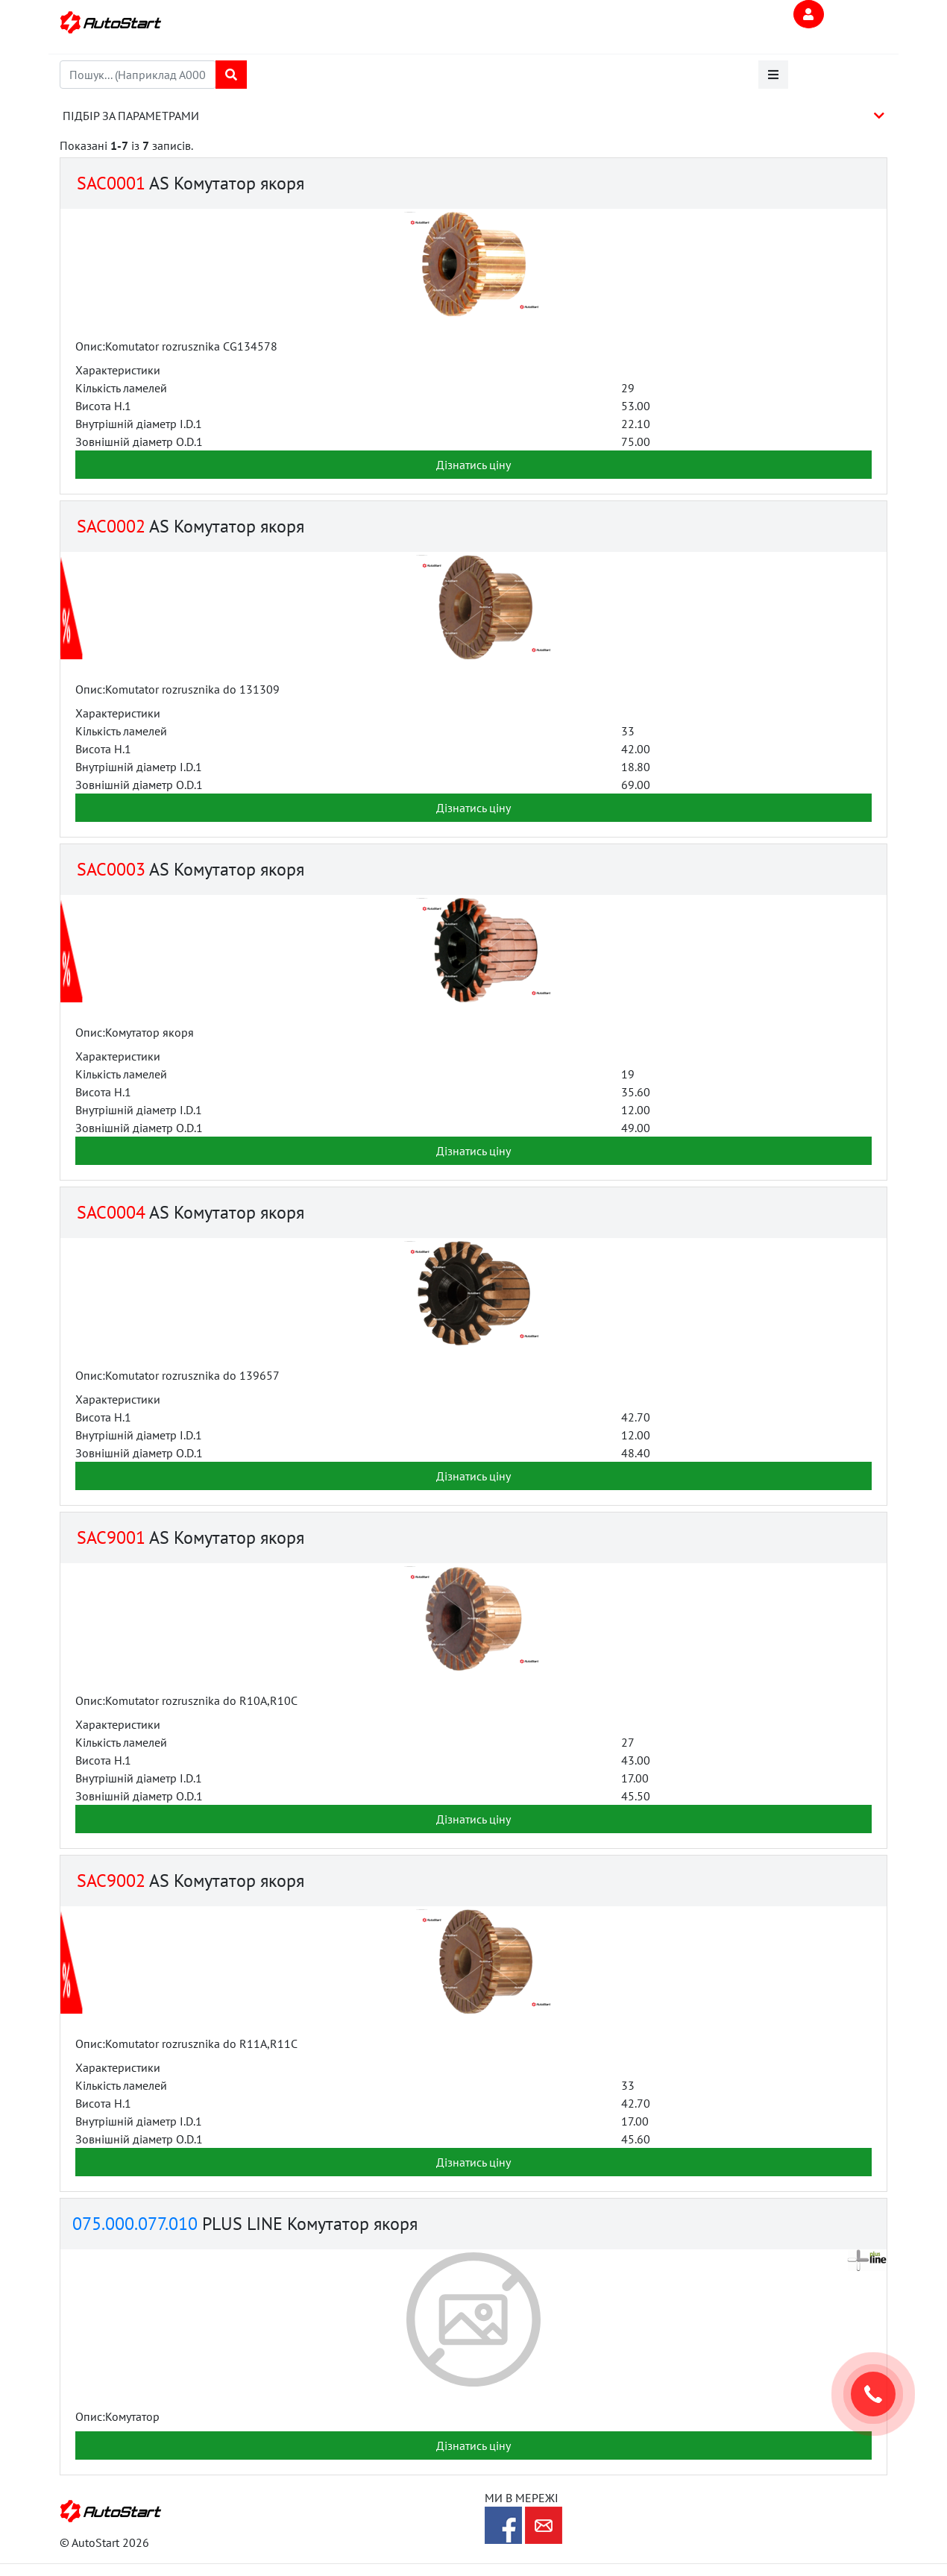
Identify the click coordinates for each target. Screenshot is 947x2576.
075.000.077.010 (135, 2223)
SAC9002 (108, 1880)
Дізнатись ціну (473, 464)
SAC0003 (108, 869)
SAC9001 (108, 1537)
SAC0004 (108, 1212)
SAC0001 (108, 183)
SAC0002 (108, 526)
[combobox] (138, 74)
